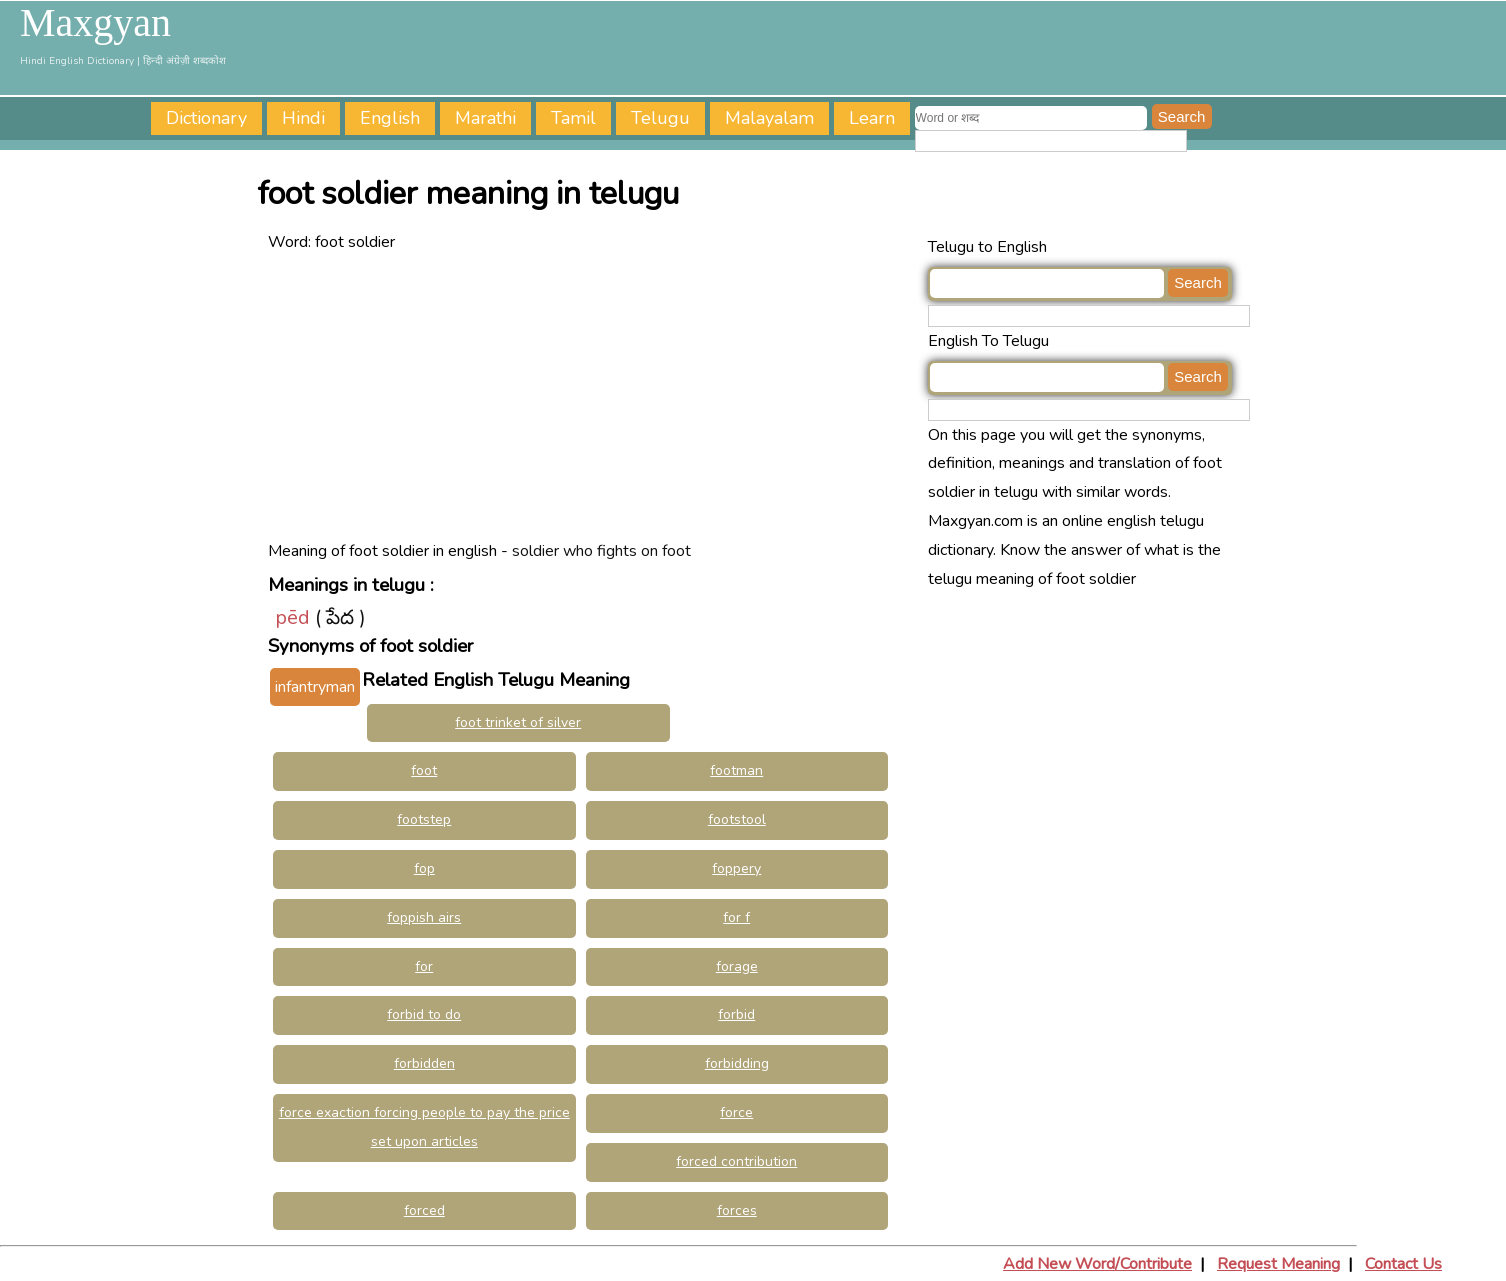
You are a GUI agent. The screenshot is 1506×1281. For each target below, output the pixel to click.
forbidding (737, 1063)
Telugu (660, 118)
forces (737, 1210)
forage (737, 966)
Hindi (303, 118)
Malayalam (769, 118)
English (390, 118)
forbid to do (424, 1014)
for (424, 966)
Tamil (573, 118)
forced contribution (736, 1161)
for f (736, 917)
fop (424, 868)
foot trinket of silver (518, 722)
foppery (736, 868)
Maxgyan (95, 23)
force (736, 1112)
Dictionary (206, 118)
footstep (424, 819)
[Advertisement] (593, 397)
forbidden (424, 1063)
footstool (737, 819)
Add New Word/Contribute (1097, 1264)
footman (736, 770)
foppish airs (424, 917)
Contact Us (1403, 1264)
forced (424, 1210)
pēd (292, 617)
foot (424, 770)
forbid (736, 1014)
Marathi (485, 118)
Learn (872, 118)
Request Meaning (1278, 1264)
